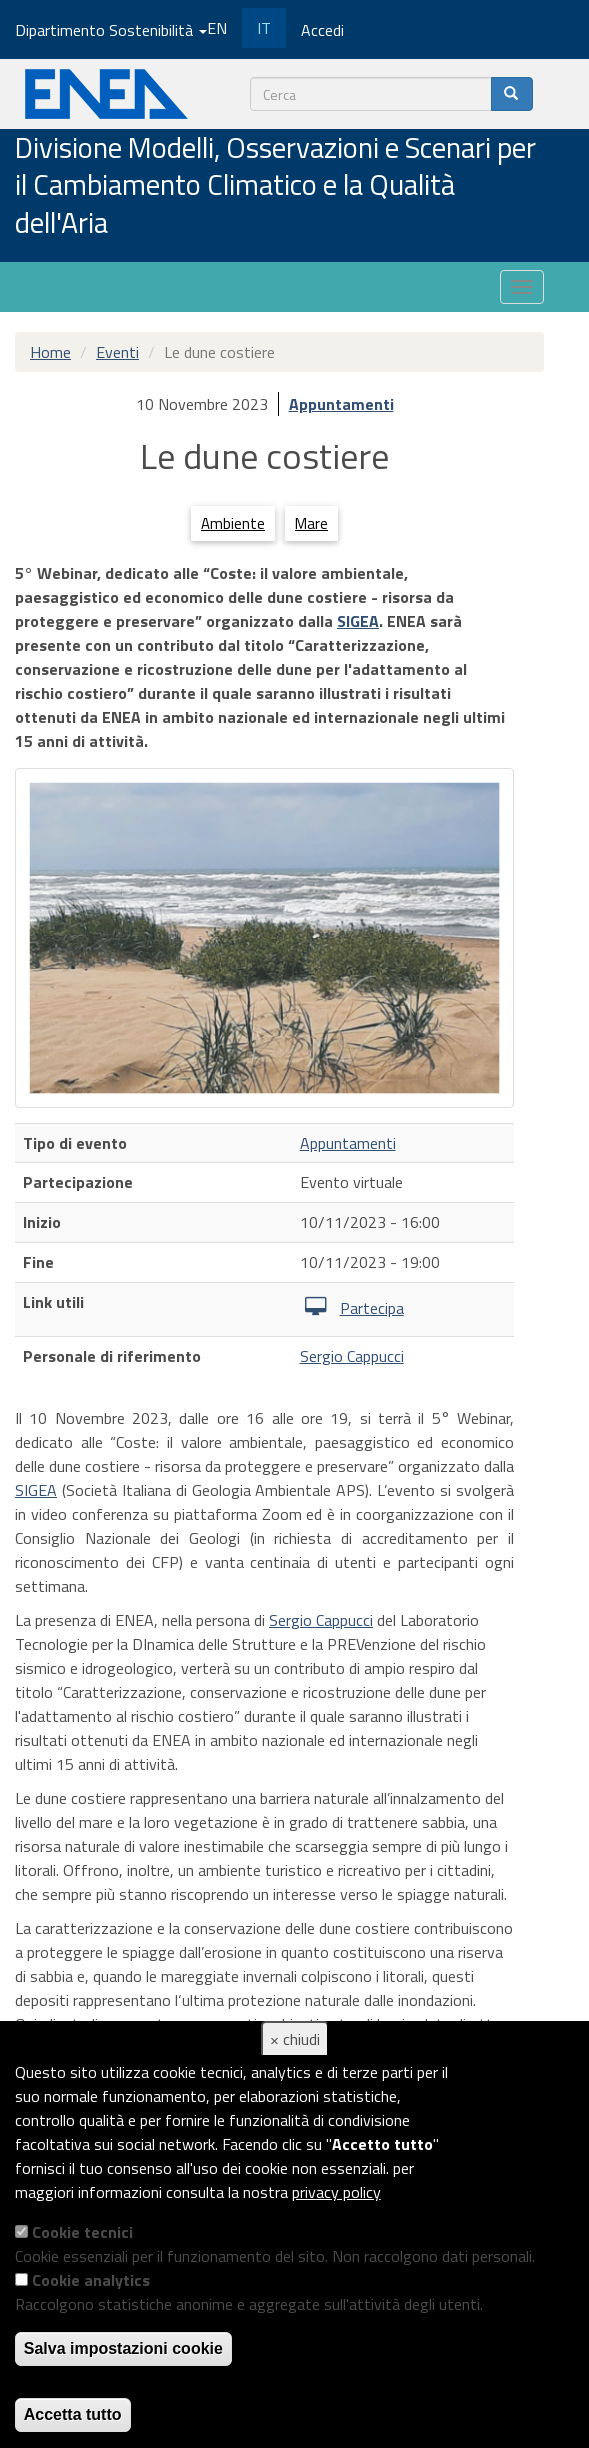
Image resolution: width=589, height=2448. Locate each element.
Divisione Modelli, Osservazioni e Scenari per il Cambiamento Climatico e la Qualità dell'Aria (275, 186)
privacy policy (336, 2192)
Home (50, 352)
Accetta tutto (73, 2414)
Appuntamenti (341, 404)
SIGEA (358, 621)
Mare (311, 523)
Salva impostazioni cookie (123, 2348)
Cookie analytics (91, 2280)
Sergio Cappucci (352, 1356)
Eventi (117, 352)
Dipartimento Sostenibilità (111, 30)
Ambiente (233, 523)
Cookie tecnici (82, 2232)
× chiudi (295, 2039)
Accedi (322, 30)
